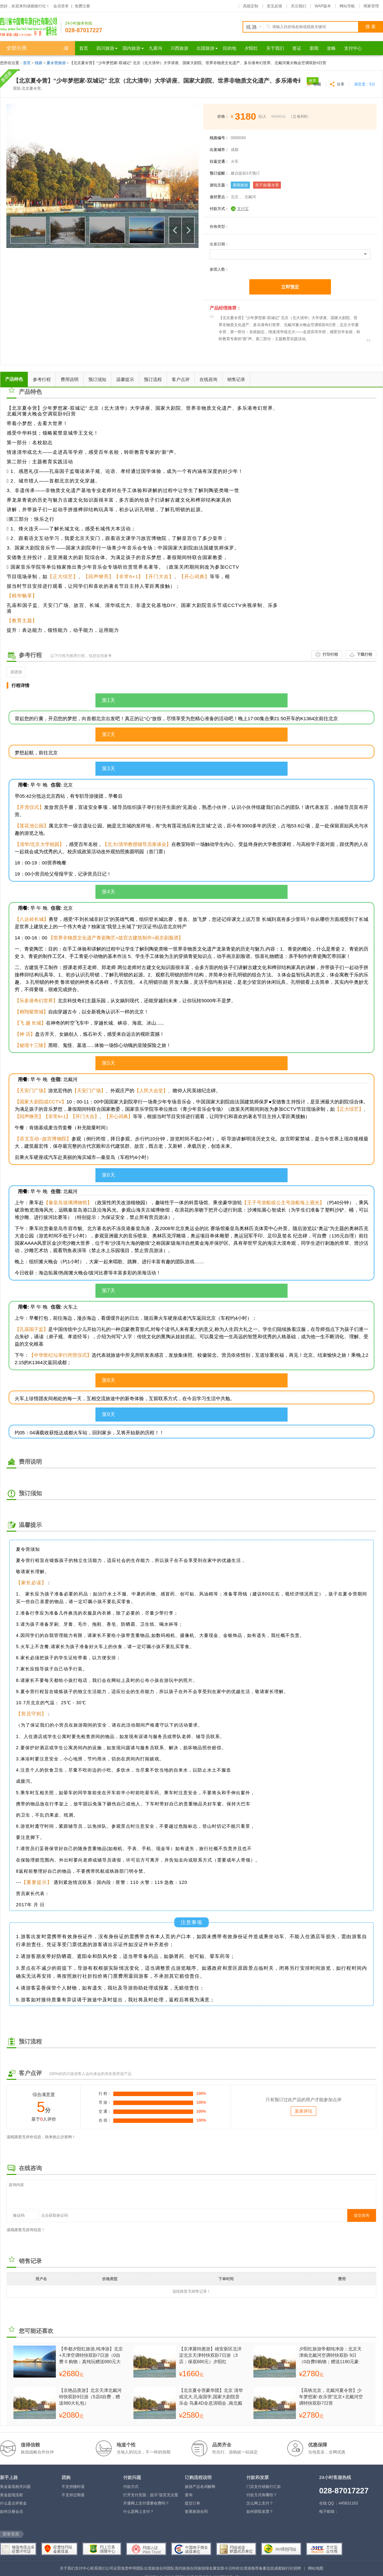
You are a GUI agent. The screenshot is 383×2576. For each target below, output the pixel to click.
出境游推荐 (249, 2568)
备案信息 (266, 2568)
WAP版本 (323, 6)
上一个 (175, 230)
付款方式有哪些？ (261, 2495)
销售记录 (236, 379)
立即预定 (290, 286)
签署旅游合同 (196, 2511)
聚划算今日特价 (226, 2568)
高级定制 (250, 6)
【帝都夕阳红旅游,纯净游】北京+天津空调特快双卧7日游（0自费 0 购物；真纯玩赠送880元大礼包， (91, 2355)
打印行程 (330, 654)
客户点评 (181, 379)
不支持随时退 (73, 2486)
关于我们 (67, 2568)
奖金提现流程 (11, 2495)
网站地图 (315, 2568)
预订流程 (153, 379)
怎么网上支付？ (259, 2503)
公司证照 (113, 2568)
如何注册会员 (11, 2511)
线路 (39, 63)
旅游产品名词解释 (200, 2486)
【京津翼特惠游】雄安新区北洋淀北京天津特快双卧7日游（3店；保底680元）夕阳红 (210, 2355)
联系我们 (98, 2568)
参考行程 (42, 379)
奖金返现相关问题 (15, 2486)
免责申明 (128, 2568)
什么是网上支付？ (138, 2511)
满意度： (364, 84)
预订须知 (97, 379)
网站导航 (347, 6)
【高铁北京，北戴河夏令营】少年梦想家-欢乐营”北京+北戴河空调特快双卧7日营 (331, 2397)
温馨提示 (125, 379)
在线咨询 (208, 379)
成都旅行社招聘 (287, 2568)
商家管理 (371, 6)
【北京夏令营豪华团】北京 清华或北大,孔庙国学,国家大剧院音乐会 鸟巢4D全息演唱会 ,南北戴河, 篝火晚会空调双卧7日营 (211, 2397)
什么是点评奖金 (13, 2503)
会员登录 (61, 6)
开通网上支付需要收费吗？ (146, 2503)
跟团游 (16, 672)
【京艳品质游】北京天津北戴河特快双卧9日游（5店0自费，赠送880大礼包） (90, 2397)
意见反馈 (274, 6)
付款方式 (131, 2486)
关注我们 (298, 6)
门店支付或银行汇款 (263, 2486)
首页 (27, 63)
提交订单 (192, 2503)
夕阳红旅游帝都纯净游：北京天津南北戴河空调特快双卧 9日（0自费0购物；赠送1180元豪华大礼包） (330, 2355)
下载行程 (364, 654)
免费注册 (82, 6)
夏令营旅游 (56, 63)
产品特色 (14, 379)
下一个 (188, 230)
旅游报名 (205, 2568)
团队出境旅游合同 (151, 2568)
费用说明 (70, 379)
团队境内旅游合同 (182, 2568)
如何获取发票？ (259, 2511)
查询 (188, 2495)
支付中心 (82, 2568)
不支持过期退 (73, 2495)
